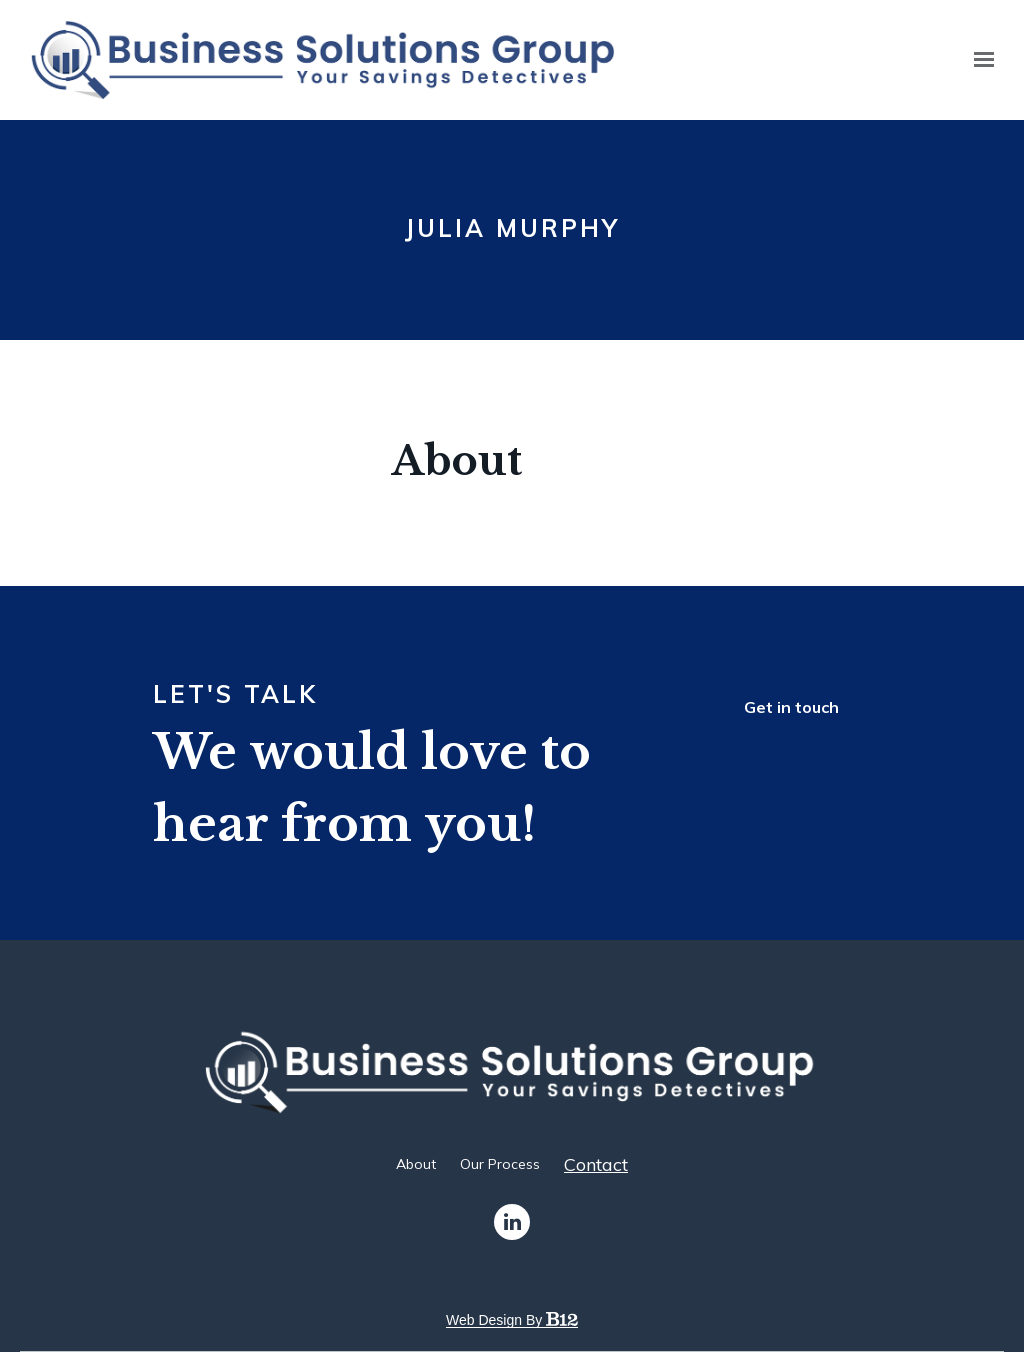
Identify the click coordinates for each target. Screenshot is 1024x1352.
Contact (596, 1165)
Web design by (512, 1320)
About (416, 1164)
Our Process (500, 1164)
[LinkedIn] (512, 1222)
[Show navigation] (979, 60)
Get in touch (791, 707)
